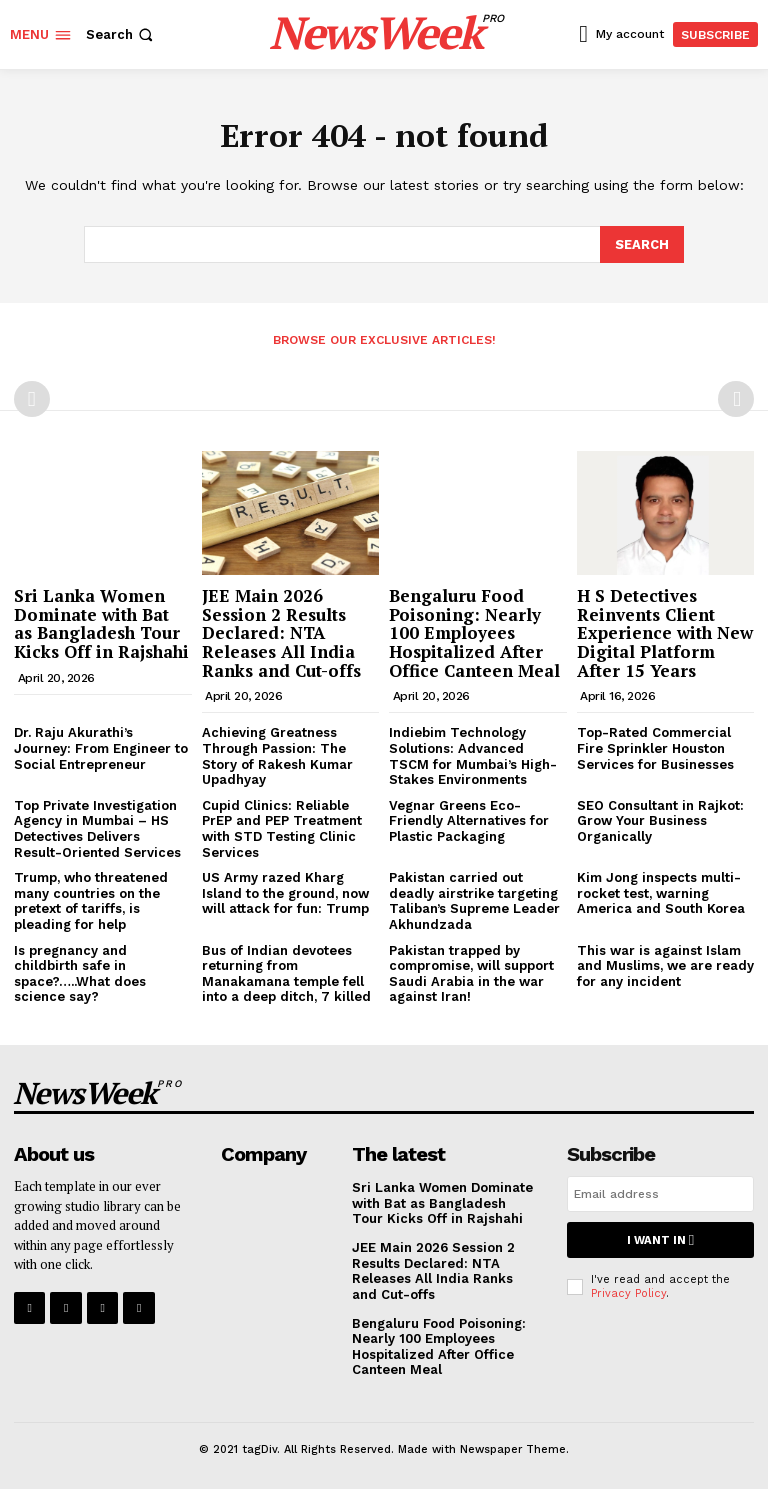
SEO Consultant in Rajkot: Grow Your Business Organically (660, 820)
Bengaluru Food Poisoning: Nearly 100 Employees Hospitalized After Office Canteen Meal (474, 632)
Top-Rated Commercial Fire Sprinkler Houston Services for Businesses (655, 747)
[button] (121, 34)
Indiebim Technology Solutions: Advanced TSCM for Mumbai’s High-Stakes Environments (473, 755)
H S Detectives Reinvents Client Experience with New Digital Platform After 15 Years (665, 632)
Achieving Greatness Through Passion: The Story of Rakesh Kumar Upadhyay (277, 755)
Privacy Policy (628, 1290)
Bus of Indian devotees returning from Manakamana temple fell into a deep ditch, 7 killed (286, 972)
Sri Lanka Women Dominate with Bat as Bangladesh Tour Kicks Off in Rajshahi (101, 622)
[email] (660, 1193)
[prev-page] (32, 398)
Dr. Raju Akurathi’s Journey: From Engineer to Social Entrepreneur (101, 747)
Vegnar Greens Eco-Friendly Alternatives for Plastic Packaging (469, 820)
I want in (660, 1238)
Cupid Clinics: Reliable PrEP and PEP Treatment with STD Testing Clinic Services (282, 828)
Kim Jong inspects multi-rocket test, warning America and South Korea (661, 892)
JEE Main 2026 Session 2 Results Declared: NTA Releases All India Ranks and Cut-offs (281, 632)
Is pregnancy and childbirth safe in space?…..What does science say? (80, 972)
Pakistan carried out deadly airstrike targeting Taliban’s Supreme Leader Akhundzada (474, 900)
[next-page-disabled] (736, 398)
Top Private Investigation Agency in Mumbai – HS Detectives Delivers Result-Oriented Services (97, 828)
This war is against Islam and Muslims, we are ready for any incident (665, 964)
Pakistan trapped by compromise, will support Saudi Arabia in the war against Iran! (471, 972)
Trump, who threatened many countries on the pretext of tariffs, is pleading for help (91, 900)
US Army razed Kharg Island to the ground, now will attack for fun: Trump (285, 892)
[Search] (642, 244)
